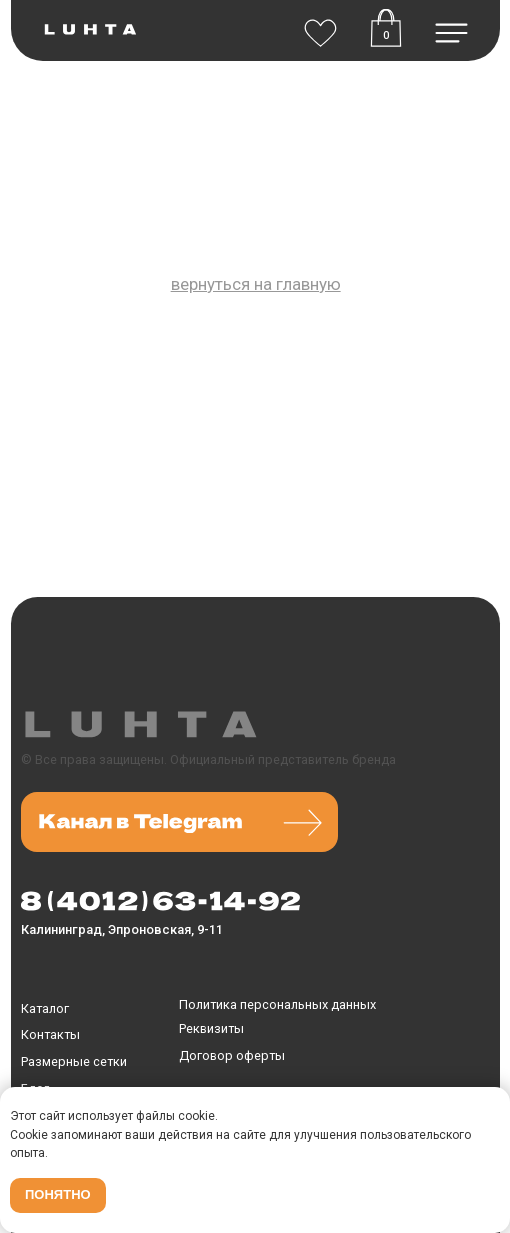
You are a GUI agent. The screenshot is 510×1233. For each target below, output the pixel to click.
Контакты (50, 1034)
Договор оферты (232, 1055)
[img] (320, 28)
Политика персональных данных (277, 1004)
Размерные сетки (74, 1061)
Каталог (45, 1008)
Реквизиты (211, 1028)
